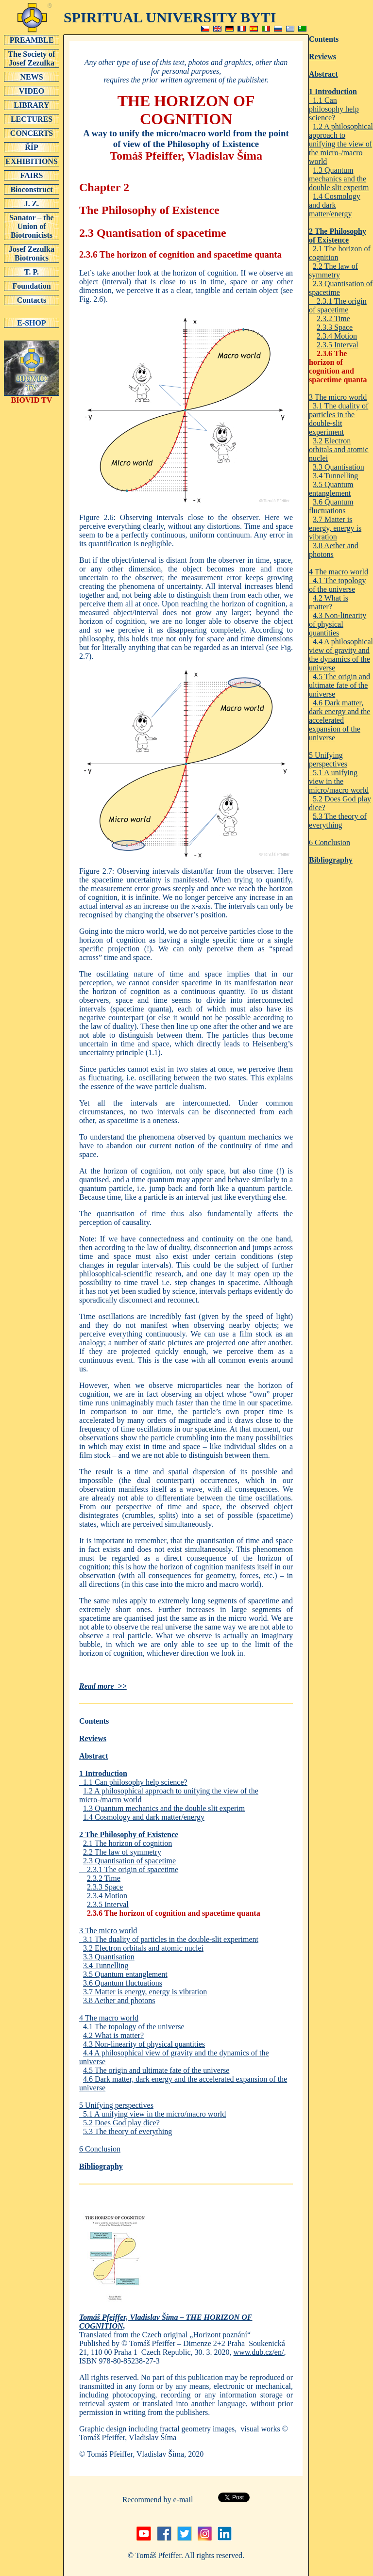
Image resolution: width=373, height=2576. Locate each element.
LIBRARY (31, 104)
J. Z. (31, 203)
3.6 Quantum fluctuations (122, 1983)
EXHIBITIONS (31, 161)
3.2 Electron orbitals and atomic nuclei (143, 1948)
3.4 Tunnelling (105, 1965)
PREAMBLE (31, 39)
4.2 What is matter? (113, 2035)
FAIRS (31, 175)
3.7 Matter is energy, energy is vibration (145, 1992)
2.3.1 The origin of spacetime (128, 1869)
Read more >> (103, 1686)
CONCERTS (31, 133)
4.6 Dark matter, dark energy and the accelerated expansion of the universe (339, 720)
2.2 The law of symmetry (122, 1852)
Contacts (31, 299)
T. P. (31, 271)
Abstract (93, 1756)
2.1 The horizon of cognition (127, 1843)
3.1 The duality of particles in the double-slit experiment (168, 1939)
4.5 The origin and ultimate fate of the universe (156, 2070)
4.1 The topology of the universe (132, 2026)
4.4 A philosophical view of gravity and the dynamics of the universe (341, 654)
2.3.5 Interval (108, 1904)
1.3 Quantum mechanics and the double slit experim (164, 1808)
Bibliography (101, 2166)
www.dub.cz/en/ (259, 2352)
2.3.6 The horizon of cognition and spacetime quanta (173, 1913)
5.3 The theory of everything (127, 2131)
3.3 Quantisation (109, 1957)
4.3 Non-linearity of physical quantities (144, 2044)
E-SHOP (31, 322)
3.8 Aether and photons (119, 2000)
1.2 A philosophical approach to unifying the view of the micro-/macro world (341, 143)
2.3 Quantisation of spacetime (129, 1861)
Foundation (31, 285)
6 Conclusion (99, 2149)
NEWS (31, 76)
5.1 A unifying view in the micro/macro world (152, 2114)
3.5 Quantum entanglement (125, 1974)
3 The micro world (108, 1930)
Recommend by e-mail (157, 2499)
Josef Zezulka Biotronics (31, 253)
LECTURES (31, 118)
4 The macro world (108, 2018)
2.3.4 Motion (107, 1895)
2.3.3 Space (105, 1887)
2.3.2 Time (103, 1878)
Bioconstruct (31, 189)
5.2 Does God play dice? (121, 2123)
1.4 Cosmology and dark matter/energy (143, 1817)
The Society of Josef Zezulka (31, 58)
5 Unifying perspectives (116, 2105)
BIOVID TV (31, 396)
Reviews (92, 1738)
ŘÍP (31, 147)
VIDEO (31, 90)
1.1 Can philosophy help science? (133, 1782)
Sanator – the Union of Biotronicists (31, 226)
